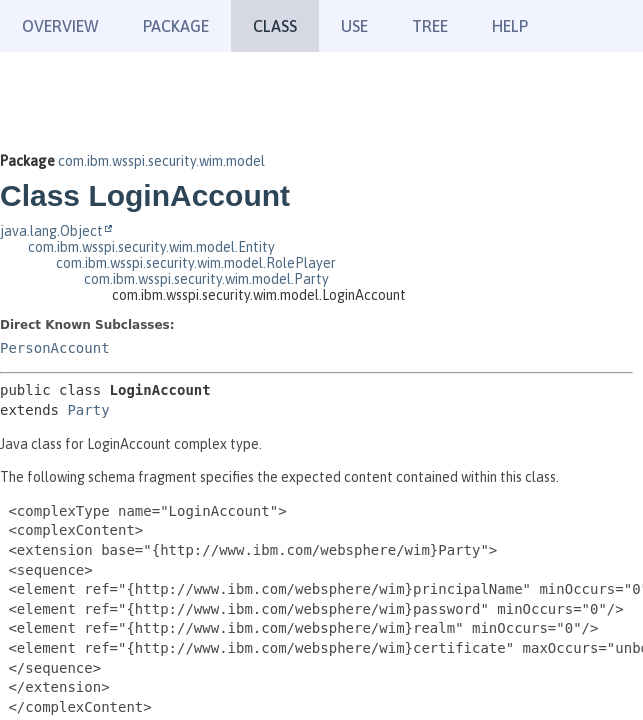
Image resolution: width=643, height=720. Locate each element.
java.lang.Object (51, 231)
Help (510, 26)
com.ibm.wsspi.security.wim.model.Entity (151, 247)
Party (88, 410)
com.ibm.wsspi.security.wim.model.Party (206, 279)
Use (354, 26)
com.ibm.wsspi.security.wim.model (161, 161)
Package (176, 26)
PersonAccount (55, 348)
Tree (430, 26)
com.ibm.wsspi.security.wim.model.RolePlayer (196, 263)
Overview (60, 26)
